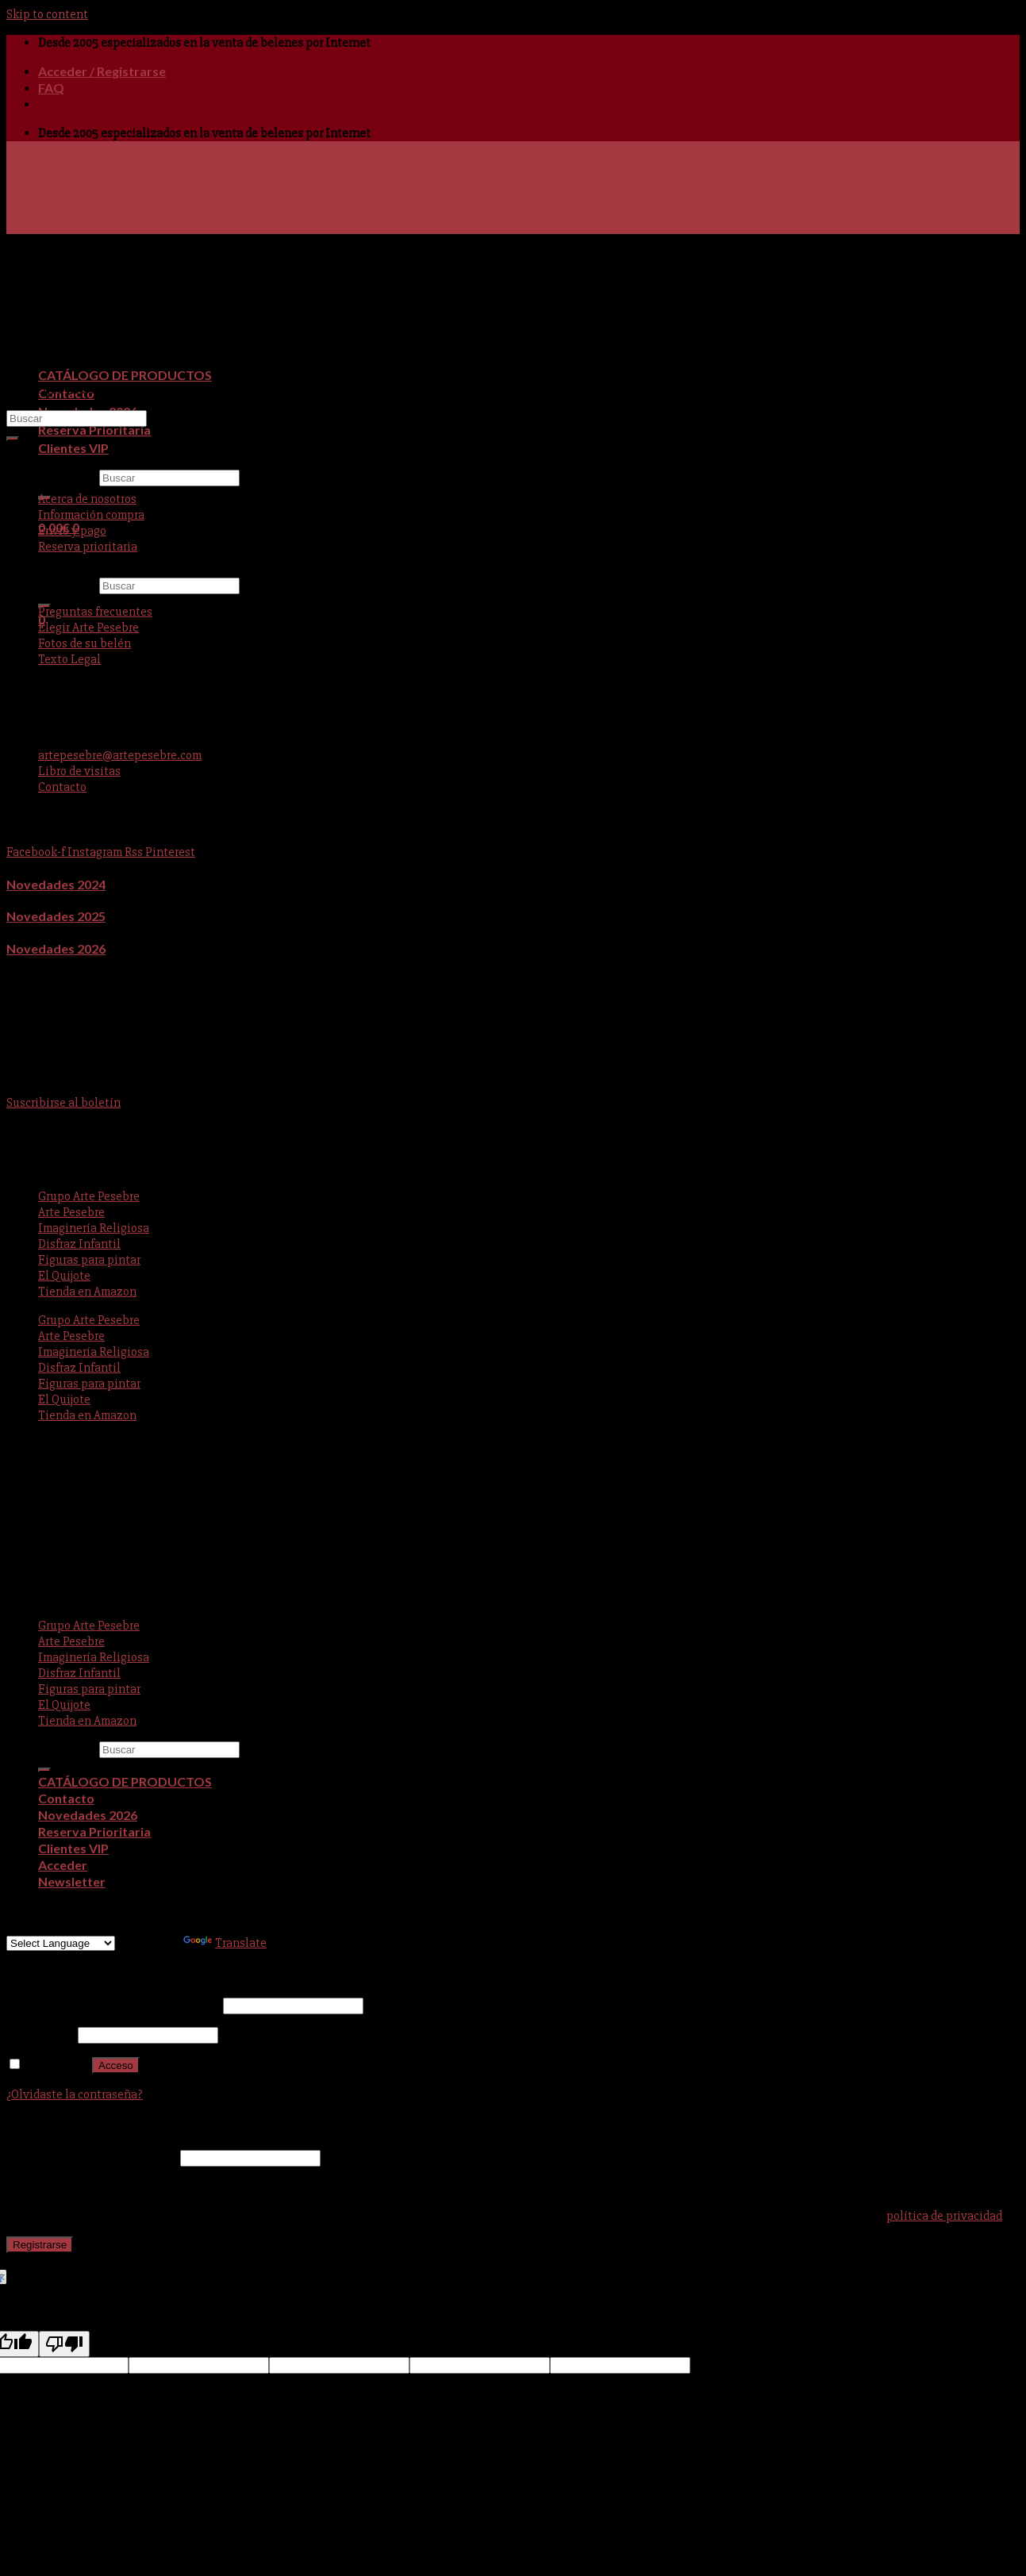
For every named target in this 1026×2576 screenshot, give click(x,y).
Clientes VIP (73, 447)
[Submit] (12, 438)
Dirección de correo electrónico (92, 2158)
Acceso (115, 2065)
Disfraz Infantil (79, 1244)
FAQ (51, 87)
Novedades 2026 (56, 948)
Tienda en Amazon (87, 1292)
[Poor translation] (64, 2344)
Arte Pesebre (71, 1212)
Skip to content (47, 14)
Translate (225, 1943)
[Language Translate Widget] (60, 1943)
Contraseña (40, 2035)
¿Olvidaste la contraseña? (74, 2094)
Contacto (66, 1798)
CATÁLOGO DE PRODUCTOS (125, 374)
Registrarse (40, 2245)
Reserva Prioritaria (94, 429)
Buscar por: (67, 478)
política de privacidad (944, 2216)
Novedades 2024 (56, 884)
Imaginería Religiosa (93, 1228)
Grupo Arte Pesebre (89, 1196)
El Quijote (64, 1276)
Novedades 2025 (56, 915)
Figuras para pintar (89, 1260)
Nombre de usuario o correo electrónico (113, 2006)
